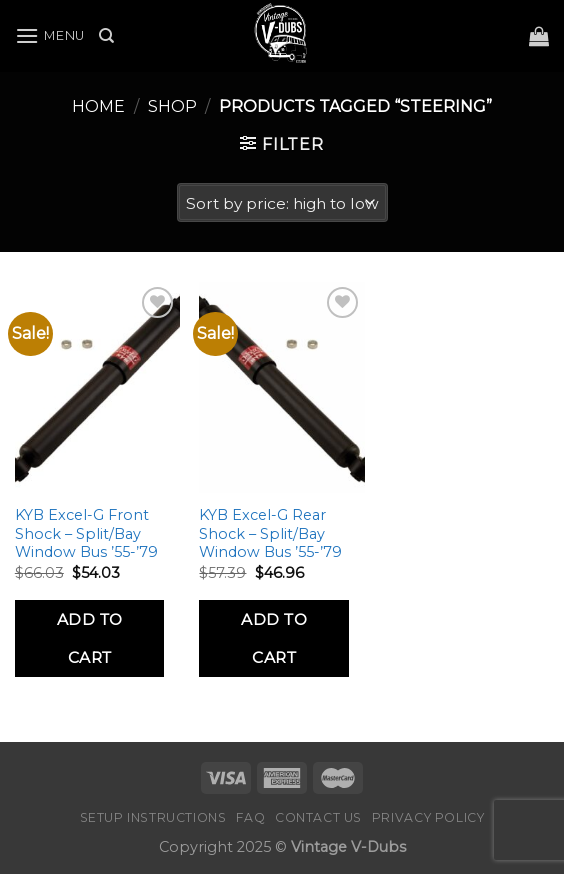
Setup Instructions (153, 817)
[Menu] (50, 35)
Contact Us (318, 817)
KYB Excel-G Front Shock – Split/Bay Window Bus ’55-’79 (86, 533)
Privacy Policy (428, 817)
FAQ (250, 817)
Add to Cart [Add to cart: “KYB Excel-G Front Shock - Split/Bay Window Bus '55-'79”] (90, 638)
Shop (172, 106)
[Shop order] (282, 202)
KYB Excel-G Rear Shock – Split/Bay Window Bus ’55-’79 (270, 533)
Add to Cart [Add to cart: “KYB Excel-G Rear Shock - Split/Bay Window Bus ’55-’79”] (274, 638)
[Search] (106, 36)
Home (98, 106)
